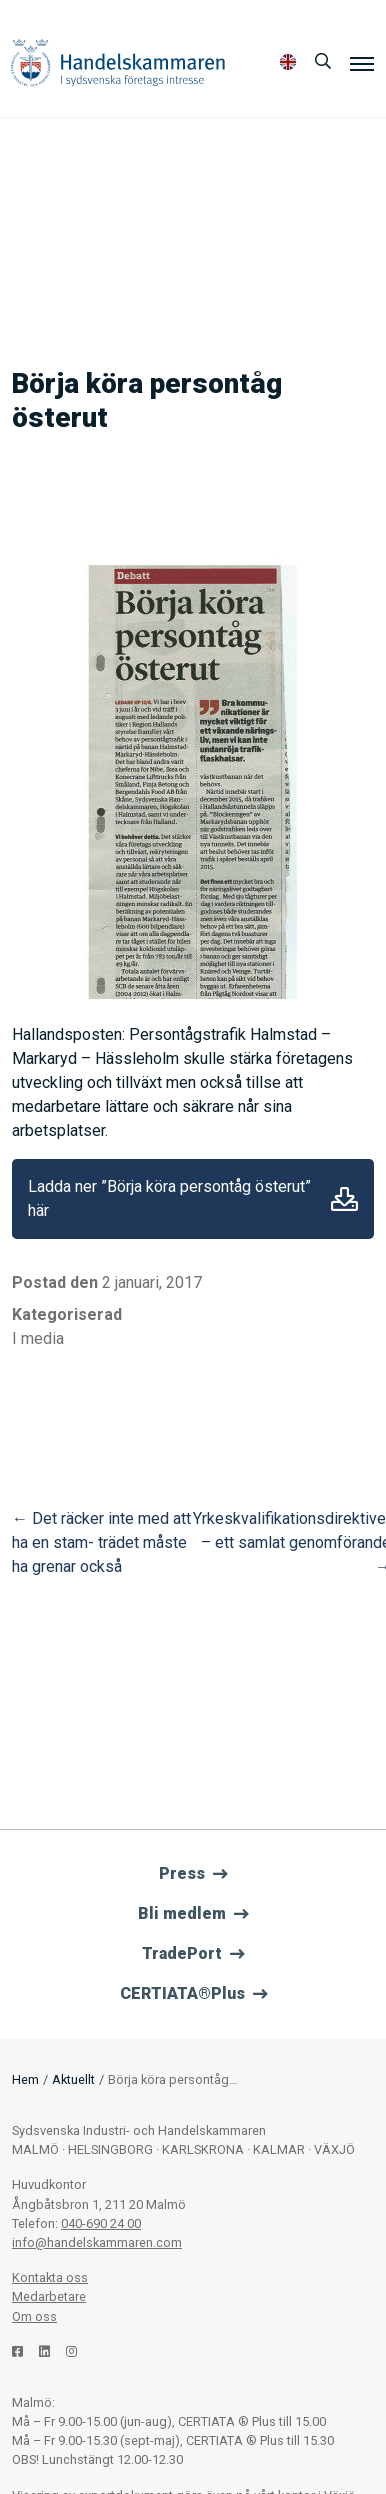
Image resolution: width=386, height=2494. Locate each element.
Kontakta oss (50, 2277)
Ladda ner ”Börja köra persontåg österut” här (169, 1198)
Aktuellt (73, 2079)
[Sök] (323, 62)
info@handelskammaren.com (97, 2242)
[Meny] (362, 63)
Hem (25, 2079)
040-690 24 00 (101, 2223)
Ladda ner (344, 1199)
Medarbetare (49, 2296)
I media (38, 1338)
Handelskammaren (118, 62)
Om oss (34, 2316)
